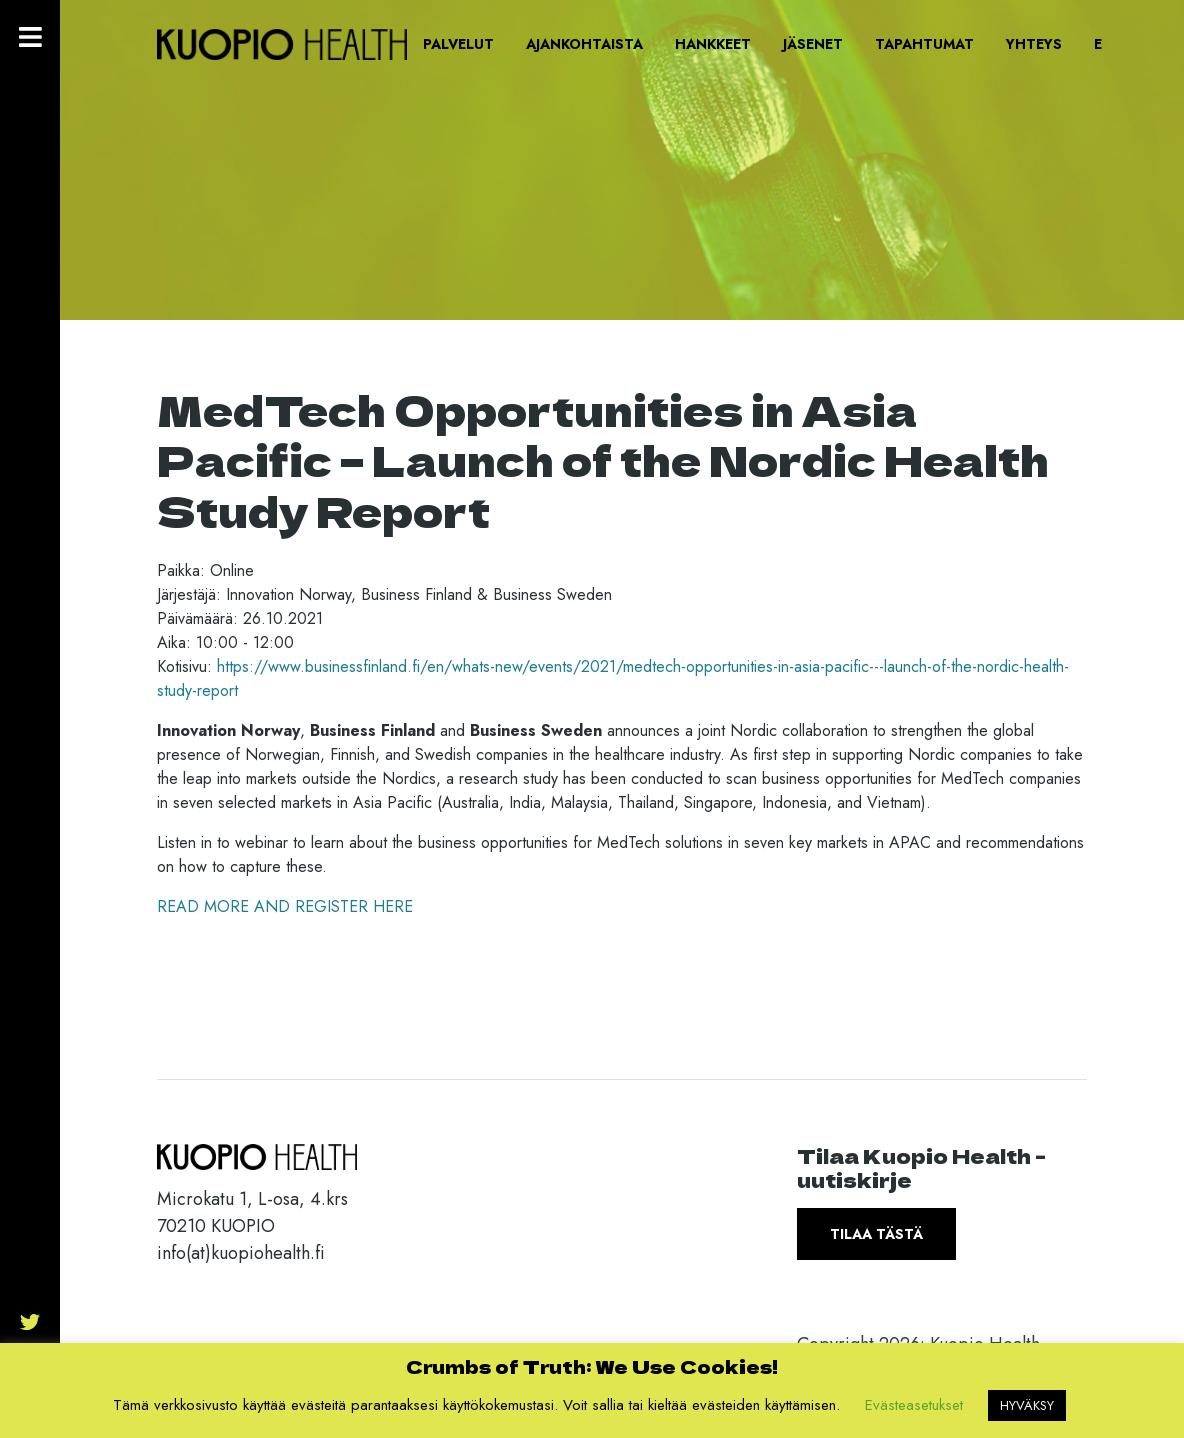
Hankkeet (713, 44)
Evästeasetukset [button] (914, 1405)
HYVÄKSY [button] (1027, 1405)
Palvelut (458, 44)
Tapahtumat (924, 44)
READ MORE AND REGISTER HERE (285, 906)
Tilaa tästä (876, 1234)
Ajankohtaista (584, 44)
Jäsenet (813, 44)
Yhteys (1034, 44)
